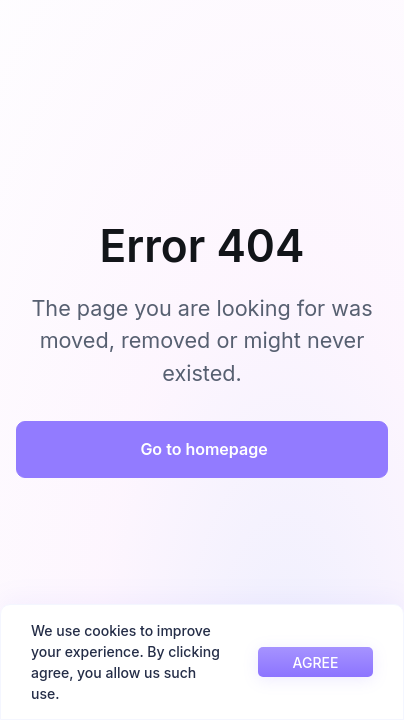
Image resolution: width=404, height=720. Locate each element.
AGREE (316, 662)
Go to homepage (203, 449)
